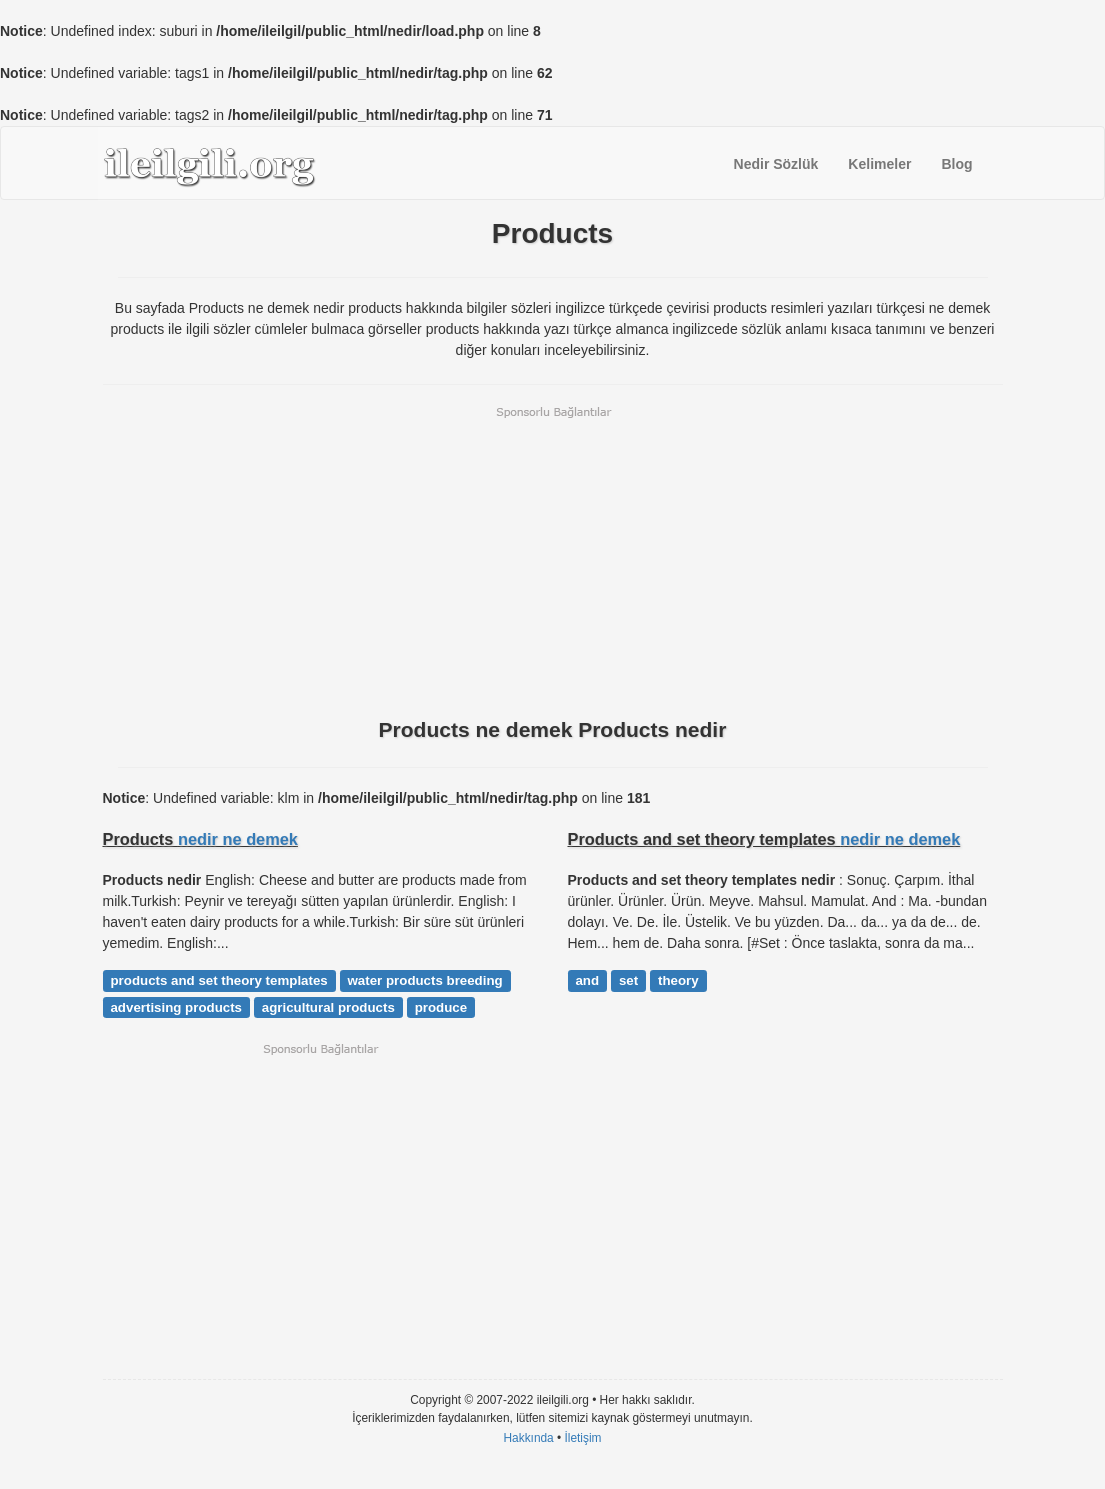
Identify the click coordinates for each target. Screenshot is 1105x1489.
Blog (956, 164)
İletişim (583, 1438)
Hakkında (528, 1438)
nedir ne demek (238, 839)
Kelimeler (879, 164)
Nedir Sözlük (776, 164)
